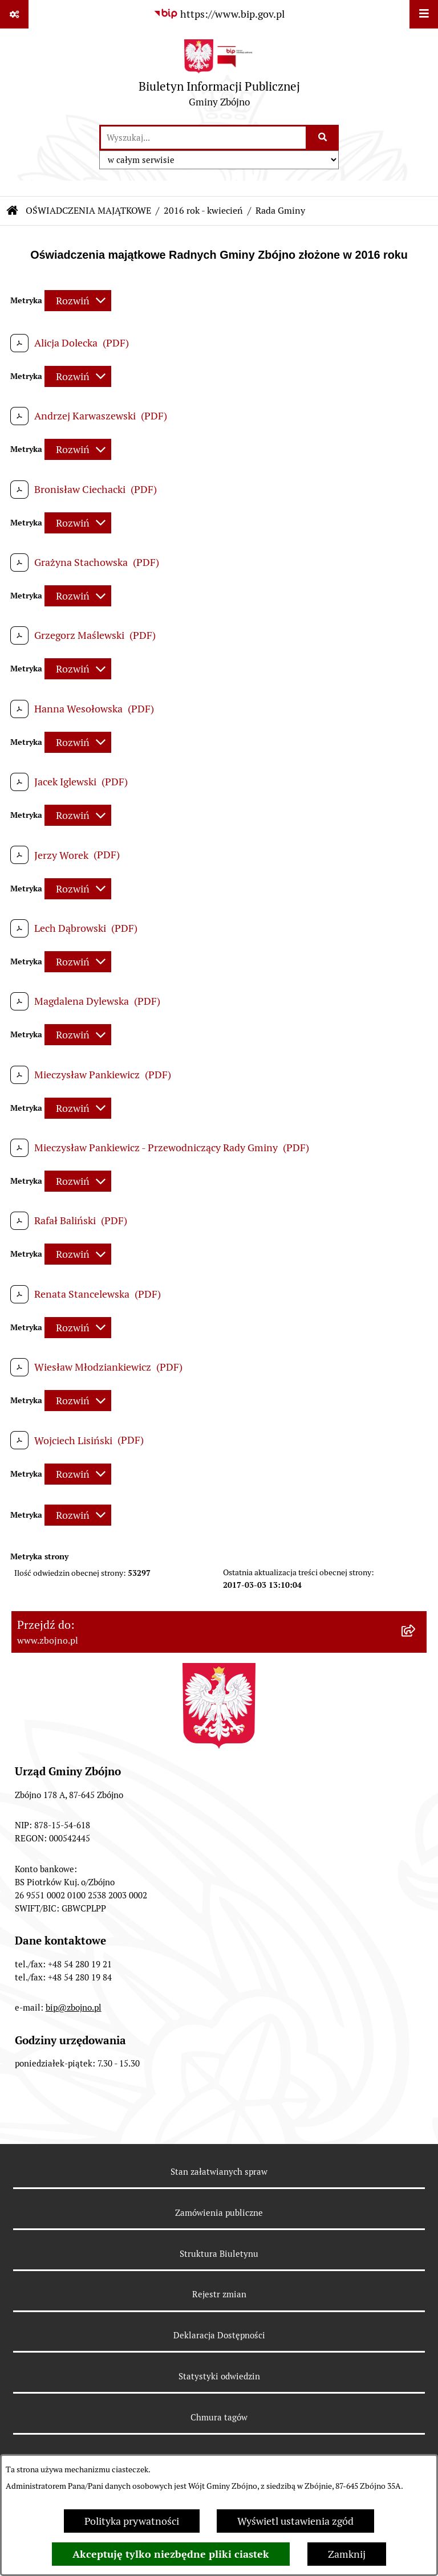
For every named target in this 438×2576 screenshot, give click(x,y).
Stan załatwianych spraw (219, 2171)
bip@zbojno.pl (74, 2007)
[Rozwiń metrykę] (77, 300)
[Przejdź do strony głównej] (219, 76)
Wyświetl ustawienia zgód (295, 2521)
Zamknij (347, 2554)
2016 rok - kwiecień (203, 211)
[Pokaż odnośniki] (14, 14)
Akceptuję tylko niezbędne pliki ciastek (170, 2554)
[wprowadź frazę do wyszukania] (203, 137)
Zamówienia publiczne (219, 2212)
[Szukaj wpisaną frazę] (323, 137)
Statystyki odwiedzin (219, 2376)
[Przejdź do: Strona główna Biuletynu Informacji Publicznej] (12, 211)
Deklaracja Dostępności (219, 2335)
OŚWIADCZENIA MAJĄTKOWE (88, 211)
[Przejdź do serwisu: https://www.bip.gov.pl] (219, 14)
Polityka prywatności (131, 2521)
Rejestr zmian (219, 2294)
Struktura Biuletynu (219, 2253)
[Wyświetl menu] (423, 14)
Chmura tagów (219, 2417)
